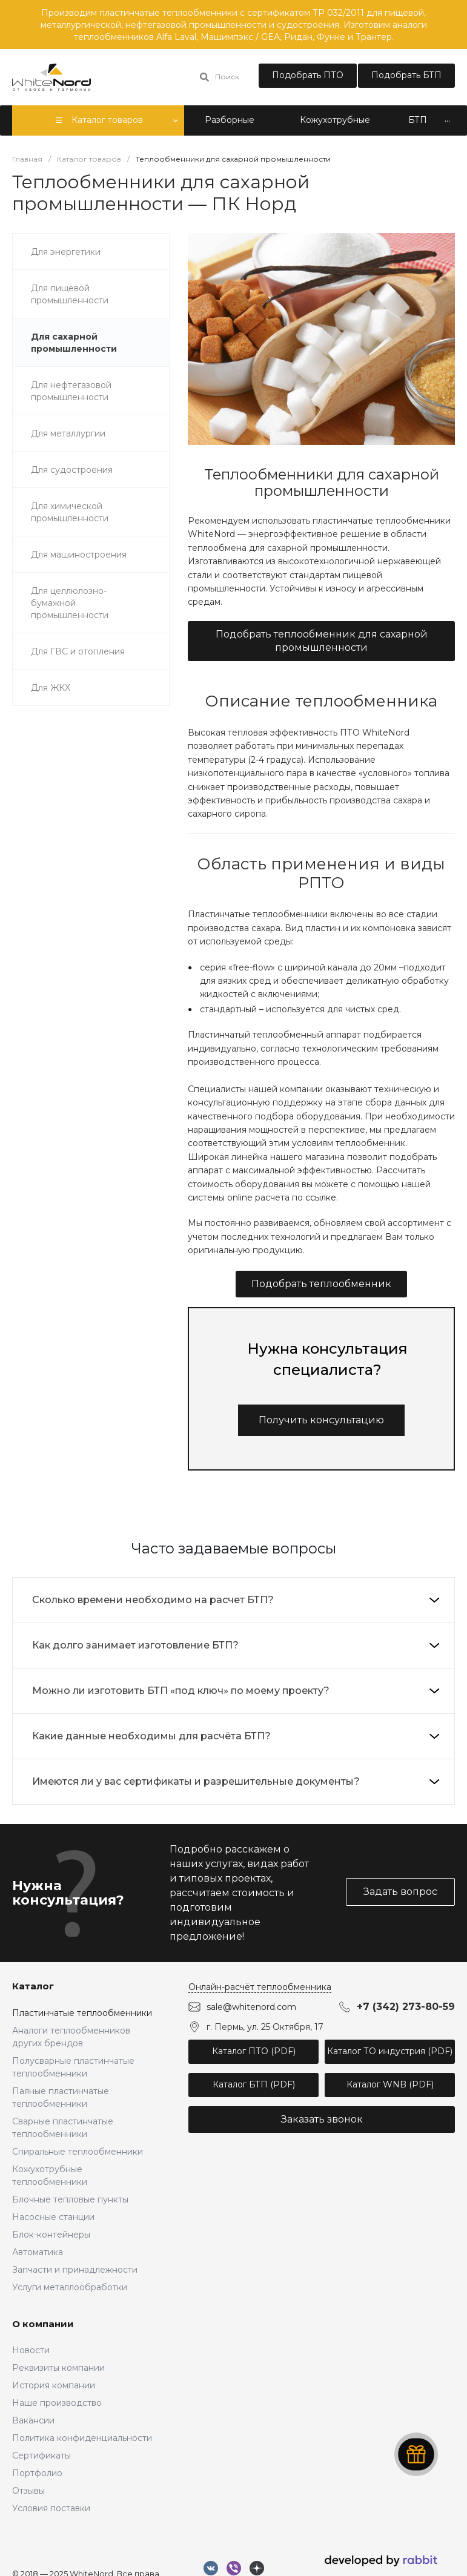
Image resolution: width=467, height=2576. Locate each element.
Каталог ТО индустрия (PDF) (389, 2051)
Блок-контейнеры (51, 2234)
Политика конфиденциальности (82, 2438)
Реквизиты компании (58, 2367)
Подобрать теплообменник (321, 1284)
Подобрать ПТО (307, 75)
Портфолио (37, 2473)
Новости (31, 2350)
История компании (53, 2385)
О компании (43, 2324)
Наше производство (57, 2402)
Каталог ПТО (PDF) (254, 2051)
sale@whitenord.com (251, 2006)
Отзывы (28, 2490)
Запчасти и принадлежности (74, 2269)
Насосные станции (53, 2217)
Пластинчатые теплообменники (82, 2013)
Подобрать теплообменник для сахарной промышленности (322, 640)
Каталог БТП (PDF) (254, 2084)
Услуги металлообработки (69, 2287)
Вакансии (33, 2420)
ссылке (320, 1197)
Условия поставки (51, 2508)
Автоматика (37, 2252)
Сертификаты (41, 2455)
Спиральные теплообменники (77, 2151)
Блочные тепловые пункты (70, 2199)
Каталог (33, 1986)
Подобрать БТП (406, 75)
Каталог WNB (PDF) (390, 2084)
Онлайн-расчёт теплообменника (259, 1986)
